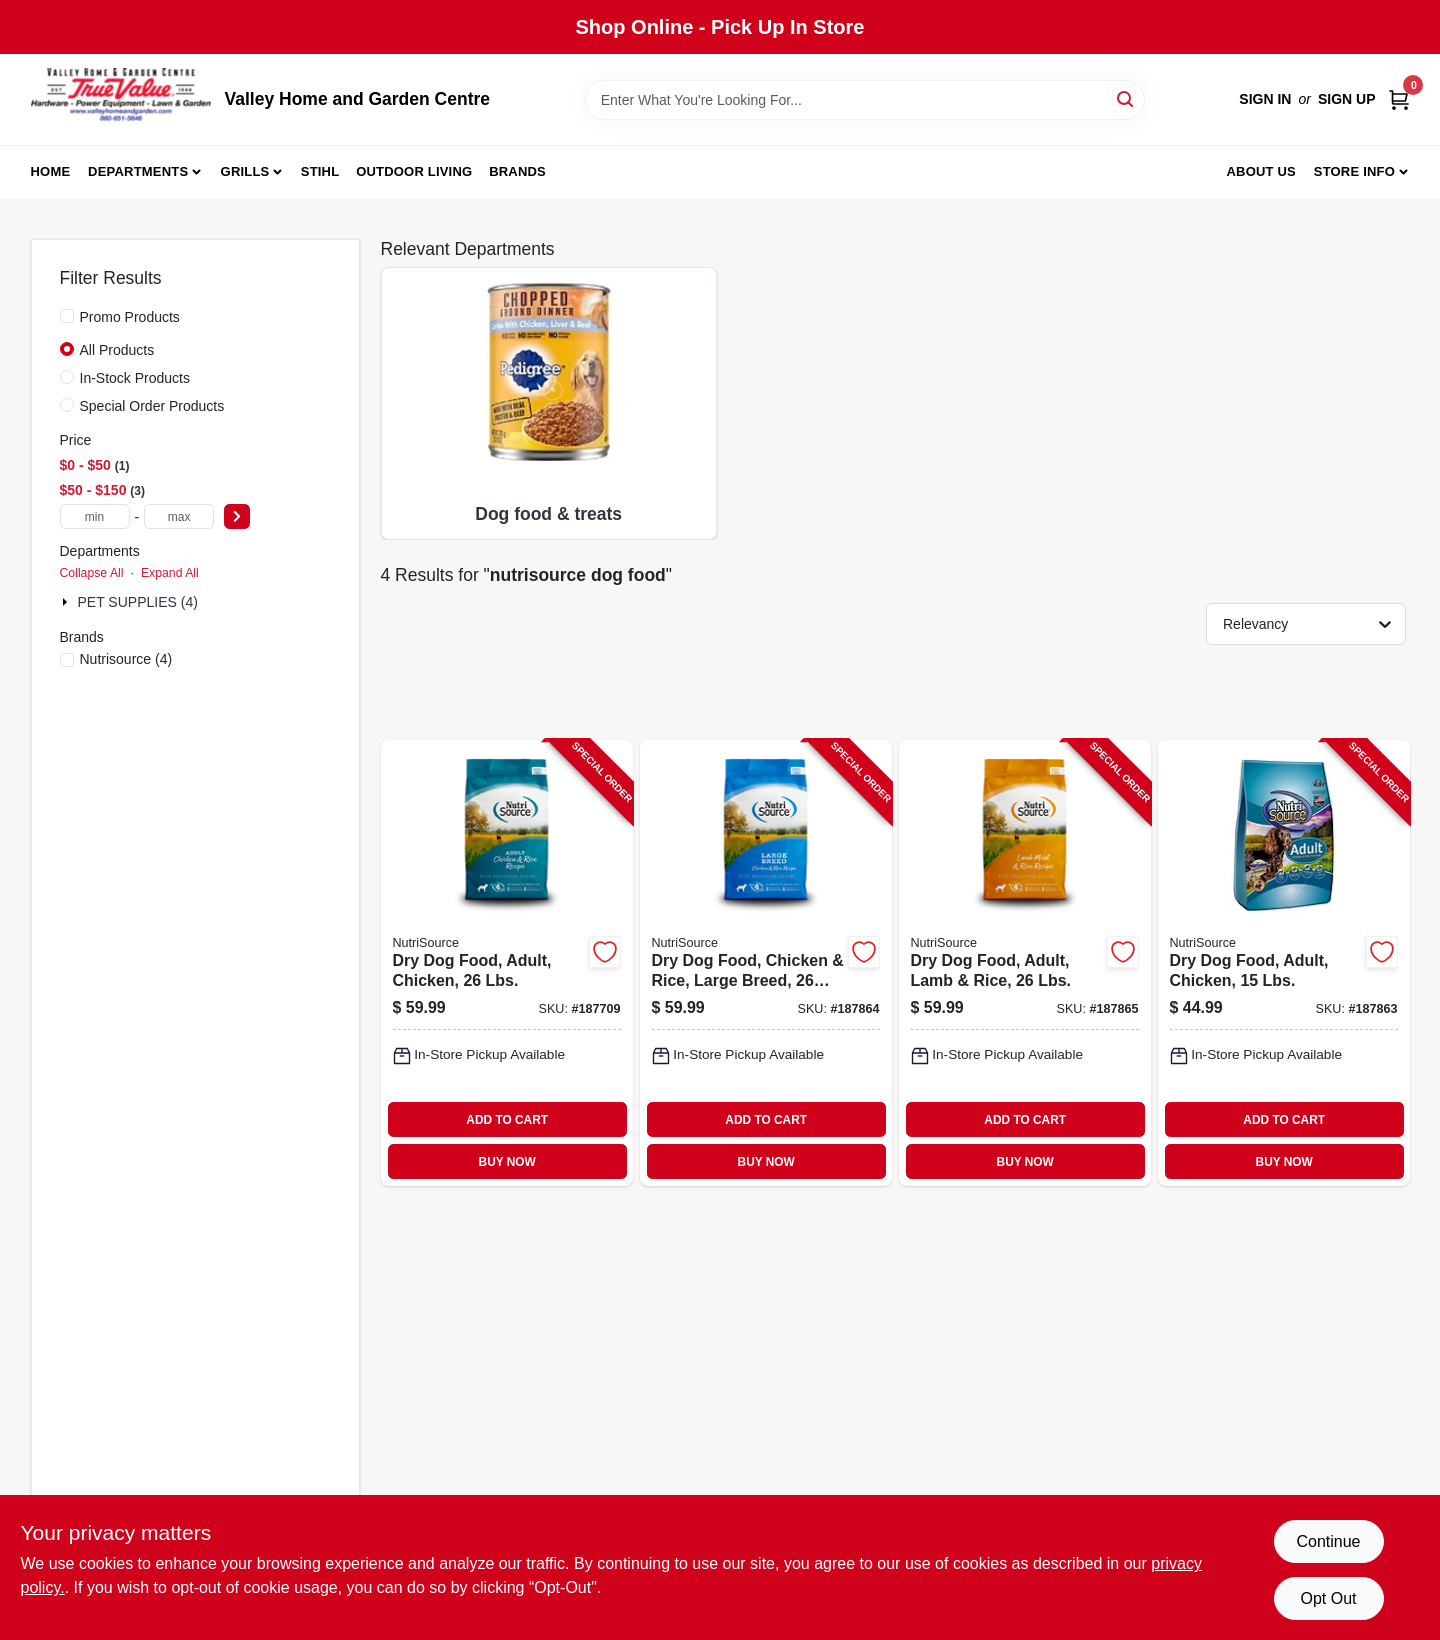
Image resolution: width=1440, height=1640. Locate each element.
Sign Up (1347, 99)
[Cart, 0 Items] (1399, 99)
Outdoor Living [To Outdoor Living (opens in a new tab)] (414, 171)
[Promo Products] (67, 316)
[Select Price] (237, 516)
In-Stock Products (135, 378)
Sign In (1265, 99)
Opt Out (1328, 1598)
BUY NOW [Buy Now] (507, 1162)
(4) (126, 659)
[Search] (1126, 98)
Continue (1328, 1541)
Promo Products (130, 317)
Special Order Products (152, 406)
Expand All (170, 573)
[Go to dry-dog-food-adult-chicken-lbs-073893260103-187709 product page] (507, 963)
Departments (138, 171)
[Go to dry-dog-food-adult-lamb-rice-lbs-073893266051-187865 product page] (1025, 963)
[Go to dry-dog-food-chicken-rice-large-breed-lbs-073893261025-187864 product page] (766, 963)
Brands (517, 171)
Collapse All (92, 573)
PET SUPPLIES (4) (138, 602)
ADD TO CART (507, 1120)
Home (51, 171)
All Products (117, 350)
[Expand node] (67, 602)
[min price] (95, 516)
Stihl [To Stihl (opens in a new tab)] (320, 171)
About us (1261, 171)
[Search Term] (865, 100)
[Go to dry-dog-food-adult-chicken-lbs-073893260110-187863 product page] (1284, 963)
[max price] (179, 516)
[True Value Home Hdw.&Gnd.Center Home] (121, 99)
